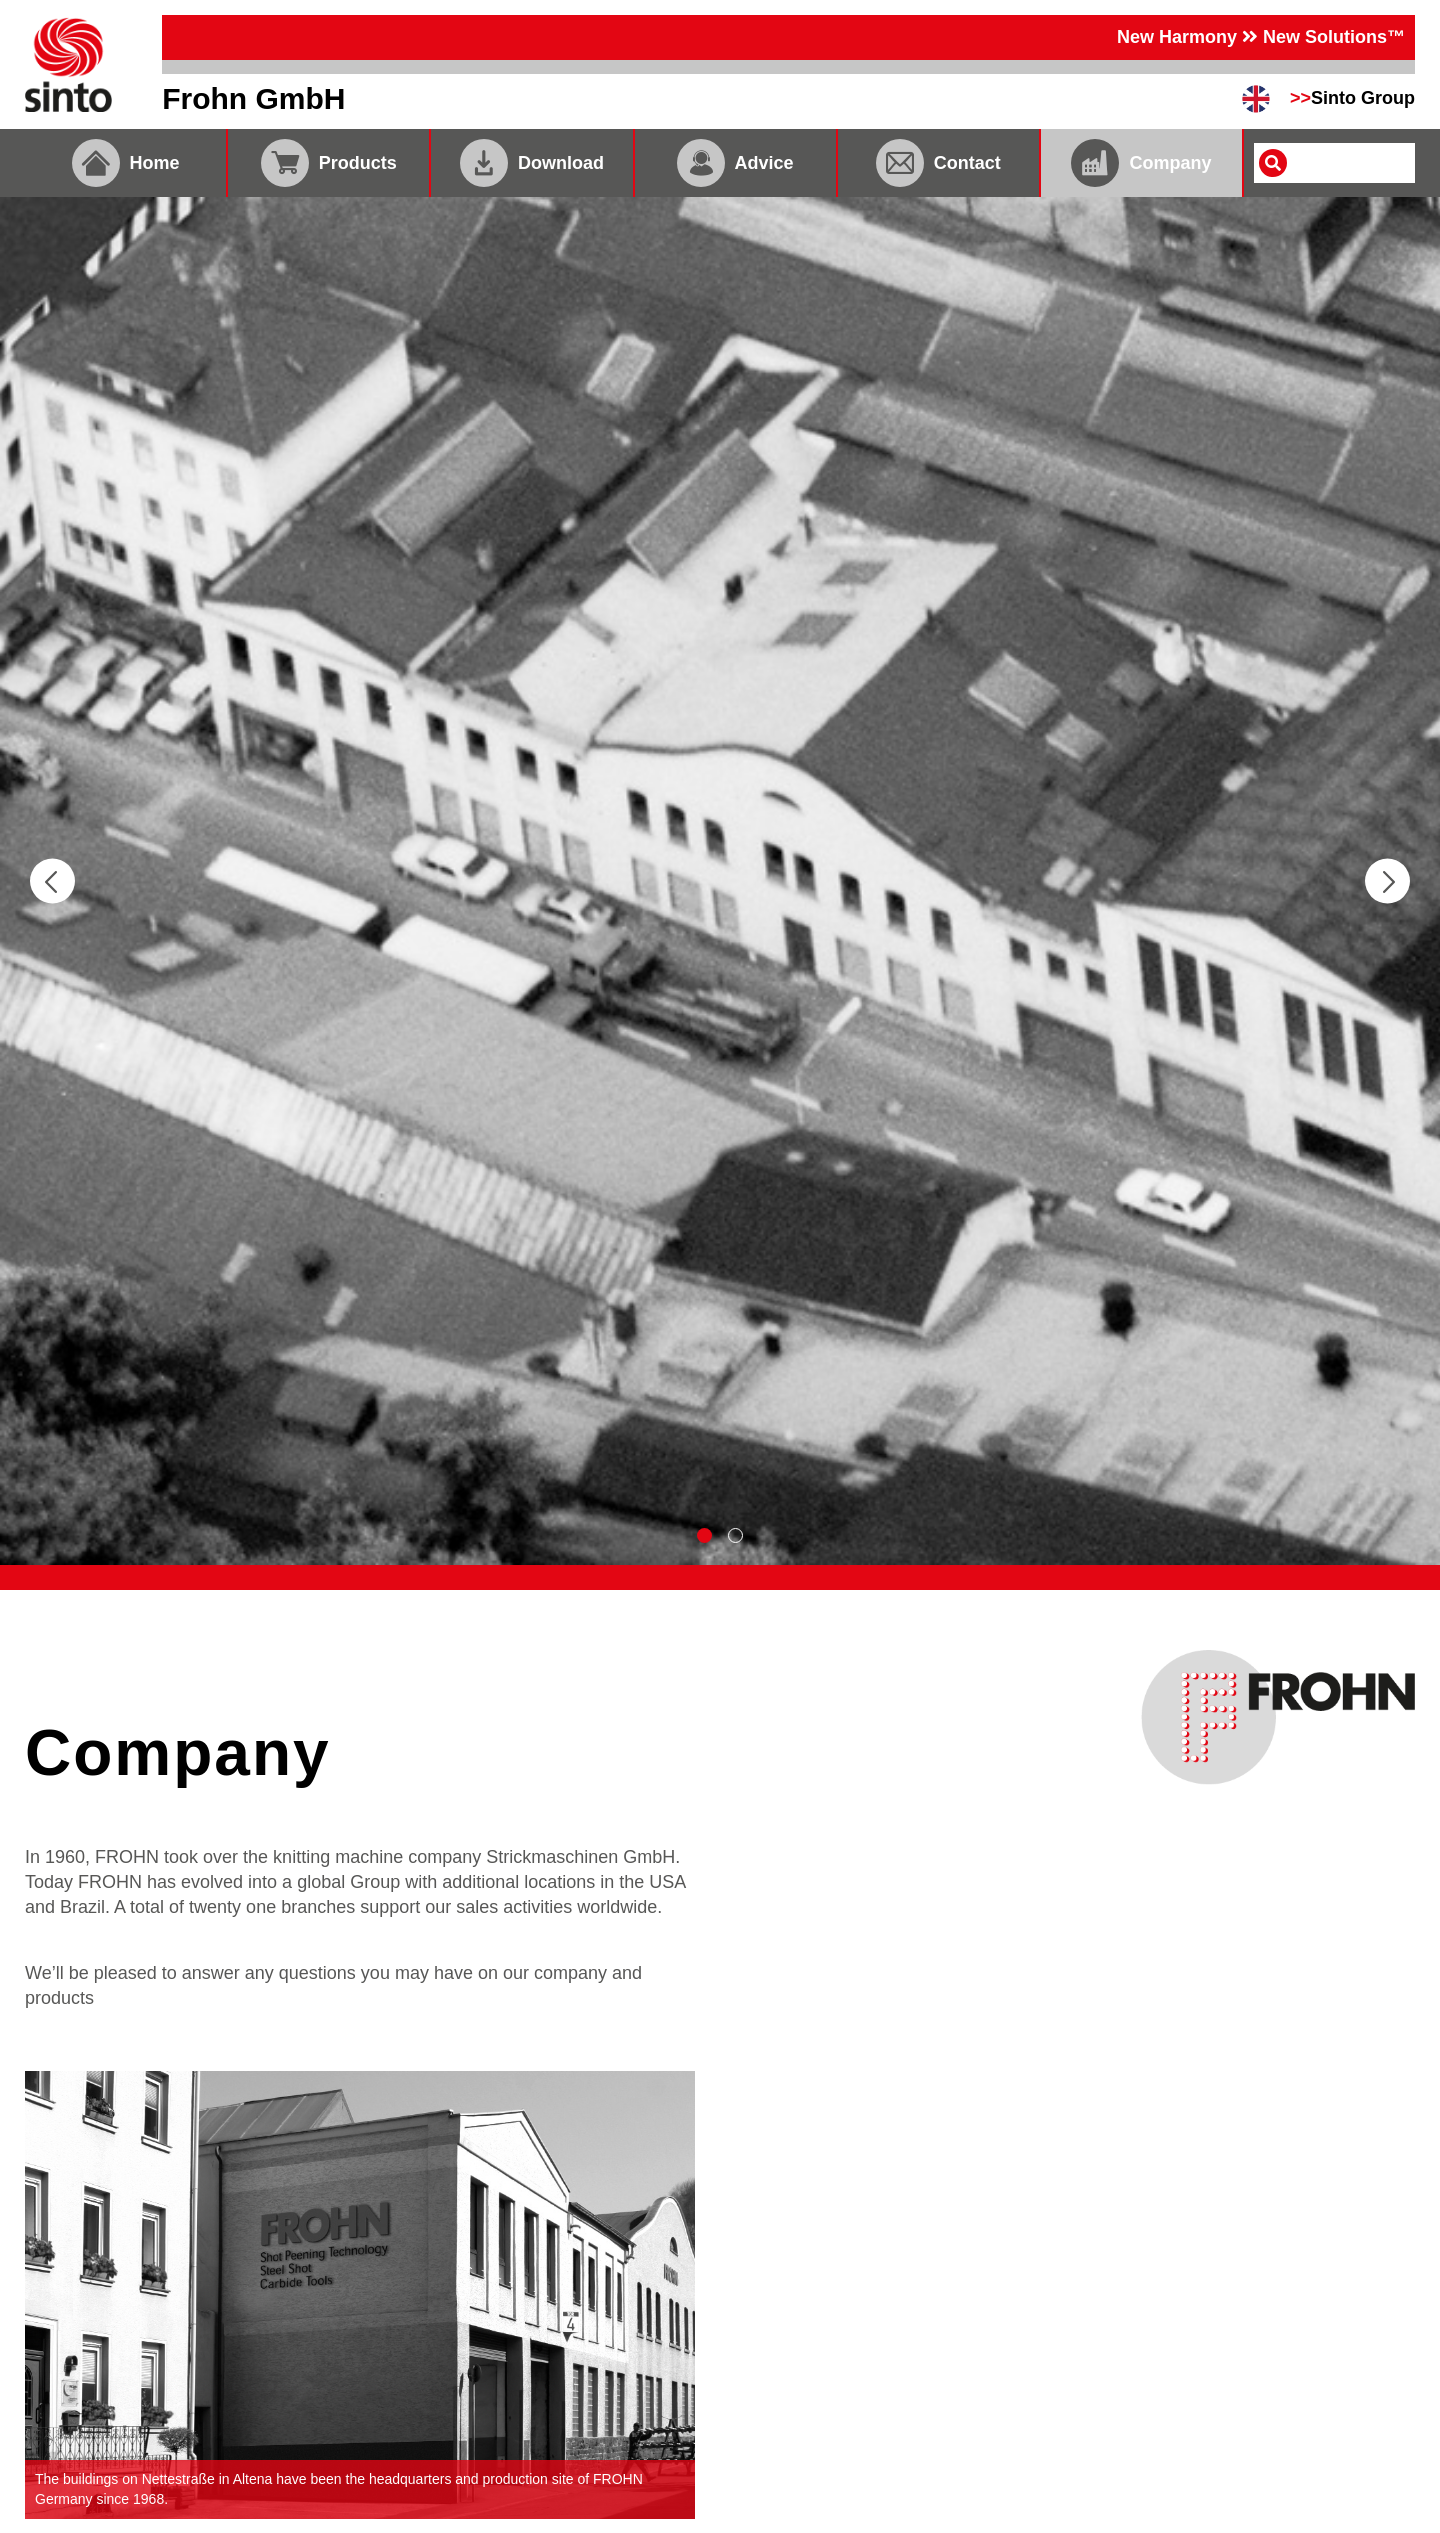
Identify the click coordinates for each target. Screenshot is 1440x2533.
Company (1141, 163)
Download (532, 163)
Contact (938, 163)
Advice (735, 163)
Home (126, 163)
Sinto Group (1352, 98)
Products (329, 163)
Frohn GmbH (253, 98)
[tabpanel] (720, 881)
